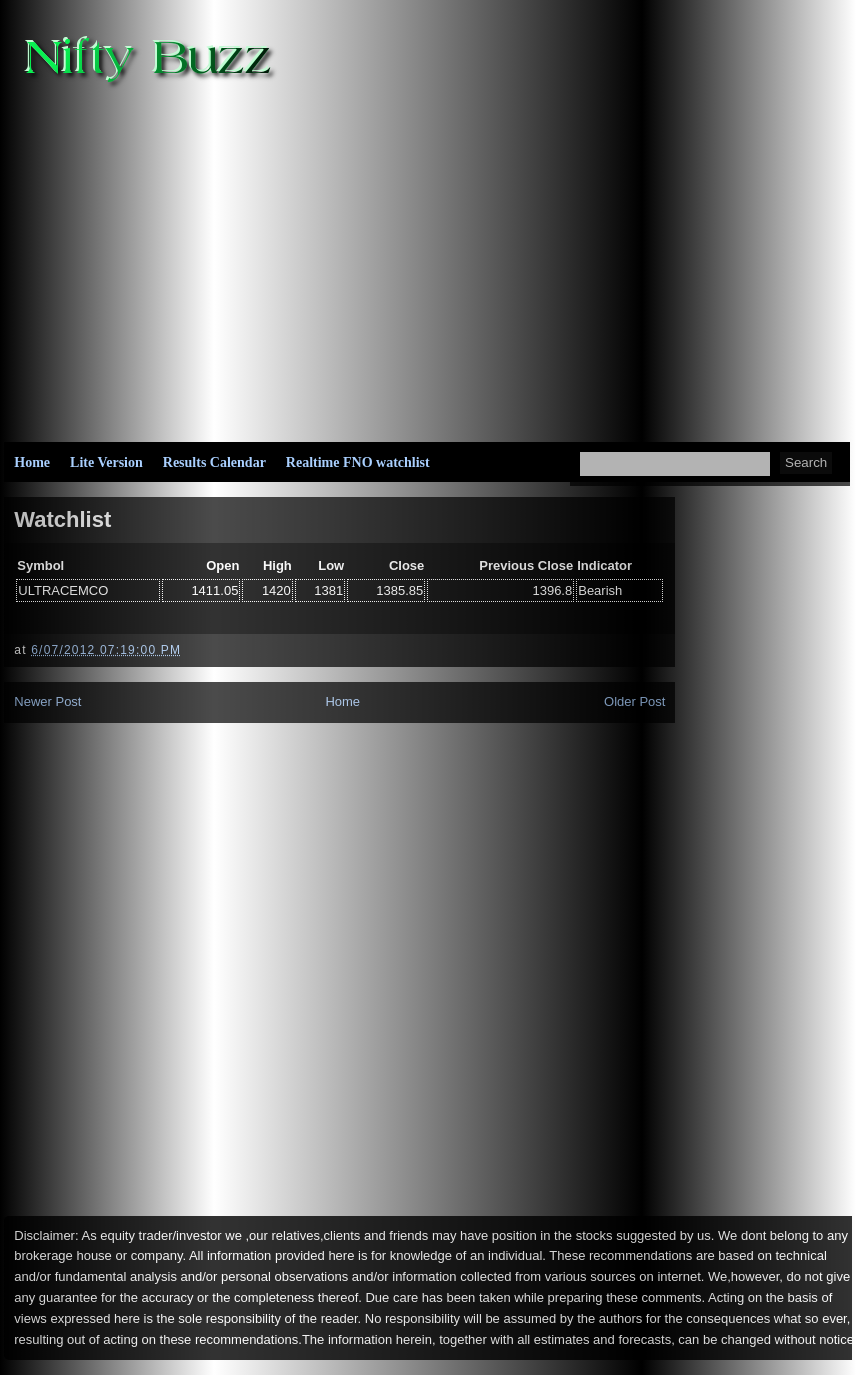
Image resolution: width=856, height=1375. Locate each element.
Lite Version (106, 462)
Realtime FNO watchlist (358, 462)
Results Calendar (214, 462)
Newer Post (47, 701)
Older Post (634, 701)
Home (32, 462)
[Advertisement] (529, 261)
